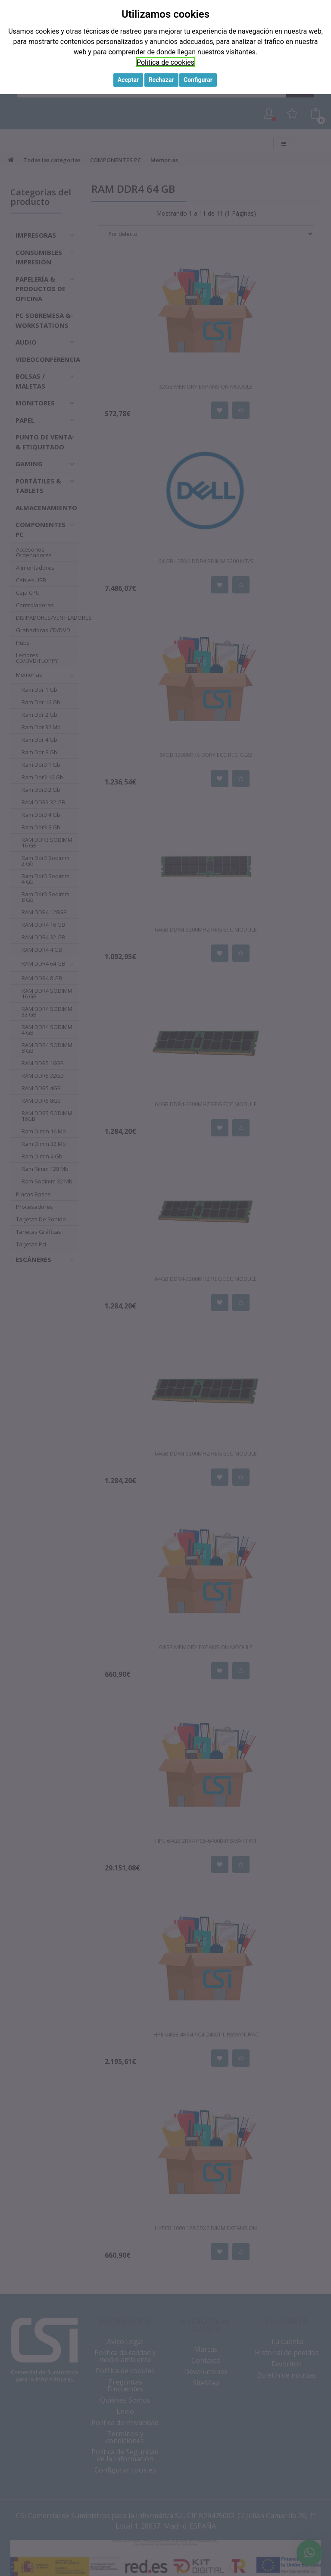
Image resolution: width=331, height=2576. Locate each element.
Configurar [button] (198, 79)
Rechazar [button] (161, 79)
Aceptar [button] (128, 79)
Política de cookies (165, 62)
